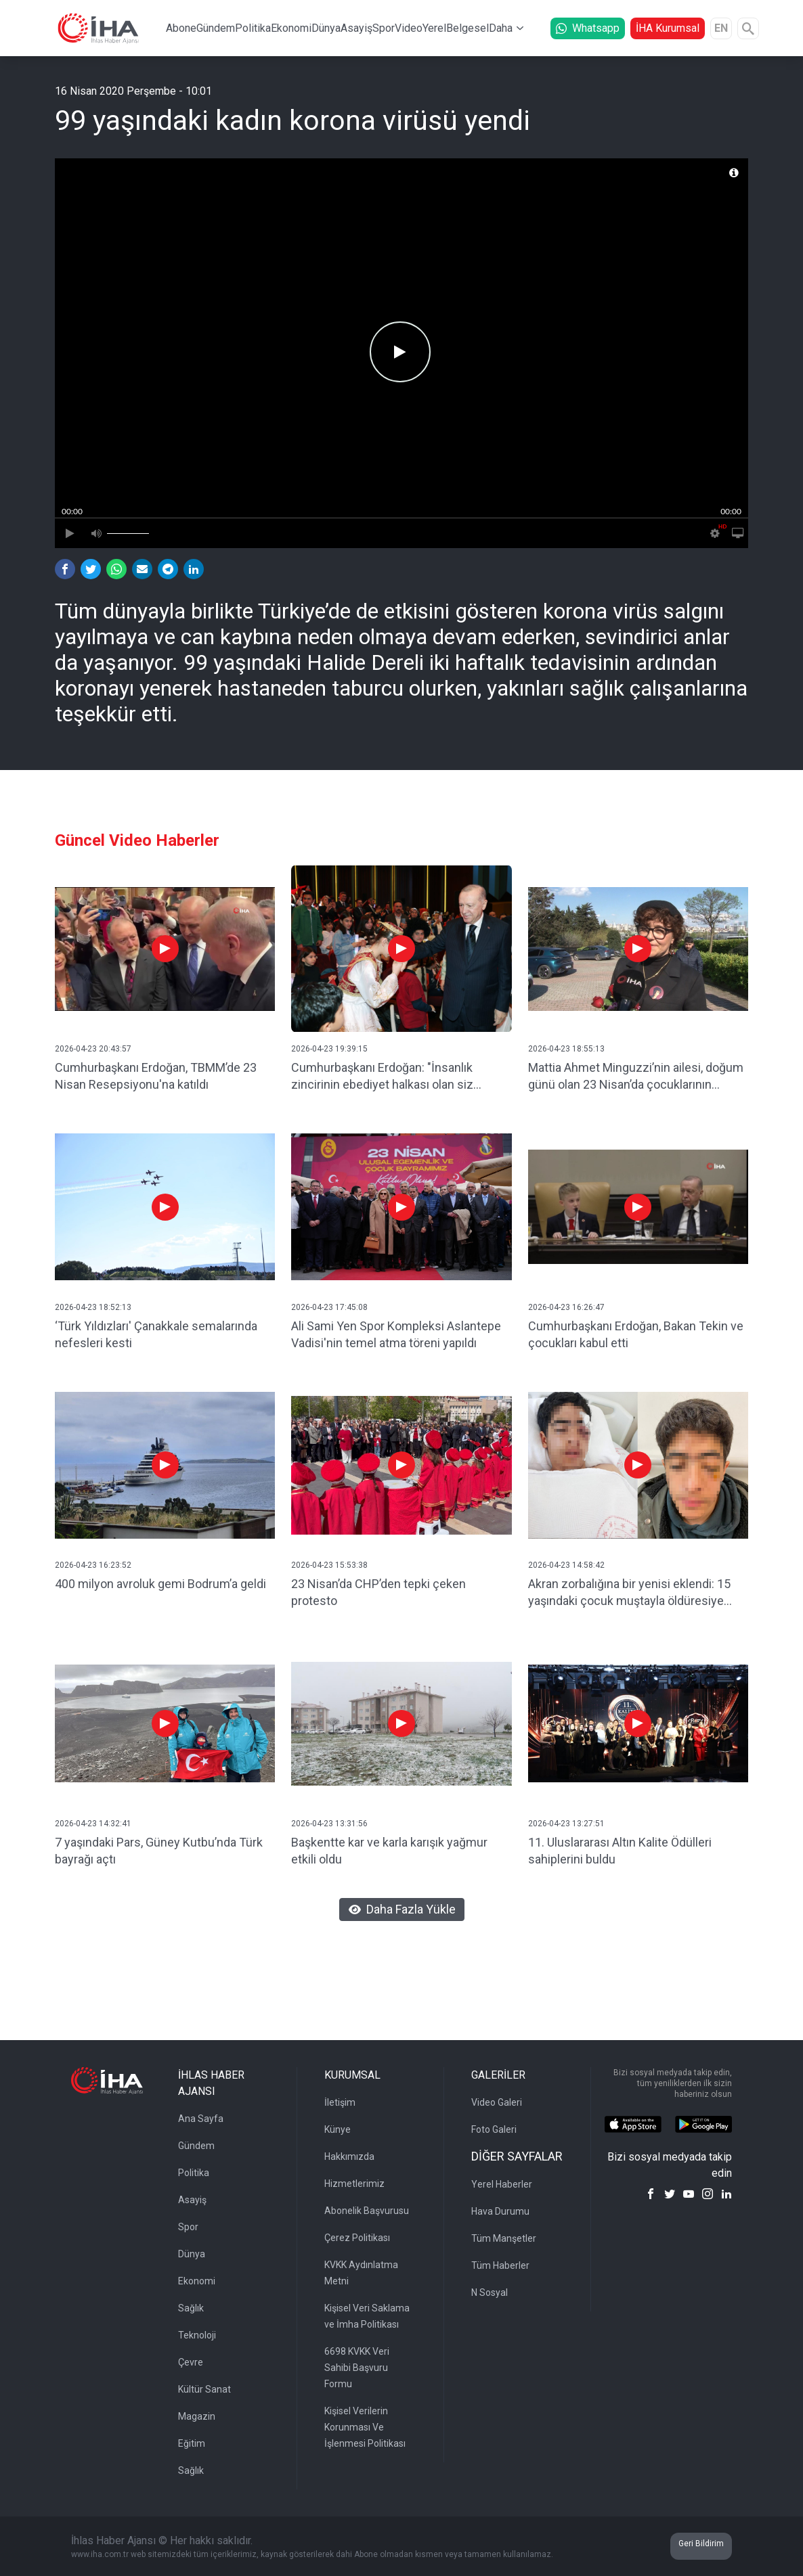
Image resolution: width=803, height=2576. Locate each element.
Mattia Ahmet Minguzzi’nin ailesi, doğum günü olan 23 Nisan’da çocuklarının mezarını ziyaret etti (635, 1076)
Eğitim (191, 2443)
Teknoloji (197, 2335)
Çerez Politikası (357, 2237)
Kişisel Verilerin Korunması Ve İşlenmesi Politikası (365, 2427)
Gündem (215, 28)
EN (721, 28)
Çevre (190, 2362)
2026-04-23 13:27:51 (566, 1823)
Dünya (326, 28)
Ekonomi (291, 28)
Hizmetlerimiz (354, 2183)
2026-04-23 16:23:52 (93, 1565)
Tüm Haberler (500, 2265)
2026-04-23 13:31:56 (329, 1823)
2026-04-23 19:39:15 (329, 1049)
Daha (501, 28)
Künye (337, 2129)
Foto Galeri (494, 2129)
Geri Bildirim (701, 2543)
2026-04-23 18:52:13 (93, 1307)
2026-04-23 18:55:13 (566, 1049)
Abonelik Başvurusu (366, 2210)
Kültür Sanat (204, 2389)
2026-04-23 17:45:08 (329, 1307)
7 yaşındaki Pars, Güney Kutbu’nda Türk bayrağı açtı (159, 1850)
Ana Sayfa (200, 2118)
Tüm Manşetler (503, 2238)
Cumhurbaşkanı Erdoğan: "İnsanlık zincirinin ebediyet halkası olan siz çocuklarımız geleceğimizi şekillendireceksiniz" (382, 1076)
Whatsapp (588, 28)
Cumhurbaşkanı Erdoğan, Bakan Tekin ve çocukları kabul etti (635, 1334)
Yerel (434, 28)
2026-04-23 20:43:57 (93, 1049)
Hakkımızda (349, 2156)
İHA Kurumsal (667, 28)
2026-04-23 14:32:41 (93, 1823)
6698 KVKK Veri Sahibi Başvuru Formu (356, 2367)
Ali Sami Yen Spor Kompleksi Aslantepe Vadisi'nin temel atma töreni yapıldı (396, 1334)
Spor (383, 28)
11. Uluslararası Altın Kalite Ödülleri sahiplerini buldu (620, 1850)
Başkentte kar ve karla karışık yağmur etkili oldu (389, 1850)
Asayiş (356, 28)
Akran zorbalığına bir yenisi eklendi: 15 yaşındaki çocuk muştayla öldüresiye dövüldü (629, 1593)
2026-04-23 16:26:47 (566, 1307)
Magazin (196, 2416)
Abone (181, 28)
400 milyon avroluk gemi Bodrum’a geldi (160, 1584)
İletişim (339, 2102)
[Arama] (748, 28)
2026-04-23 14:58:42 (566, 1565)
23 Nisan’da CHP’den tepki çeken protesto (378, 1592)
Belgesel (467, 28)
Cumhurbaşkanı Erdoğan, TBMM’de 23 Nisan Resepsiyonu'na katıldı (156, 1075)
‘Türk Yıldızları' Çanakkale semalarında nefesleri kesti (156, 1334)
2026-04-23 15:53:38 (329, 1565)
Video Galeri (496, 2102)
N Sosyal (489, 2292)
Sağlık (191, 2308)
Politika (253, 28)
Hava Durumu (500, 2211)
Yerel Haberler (501, 2184)
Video (408, 28)
